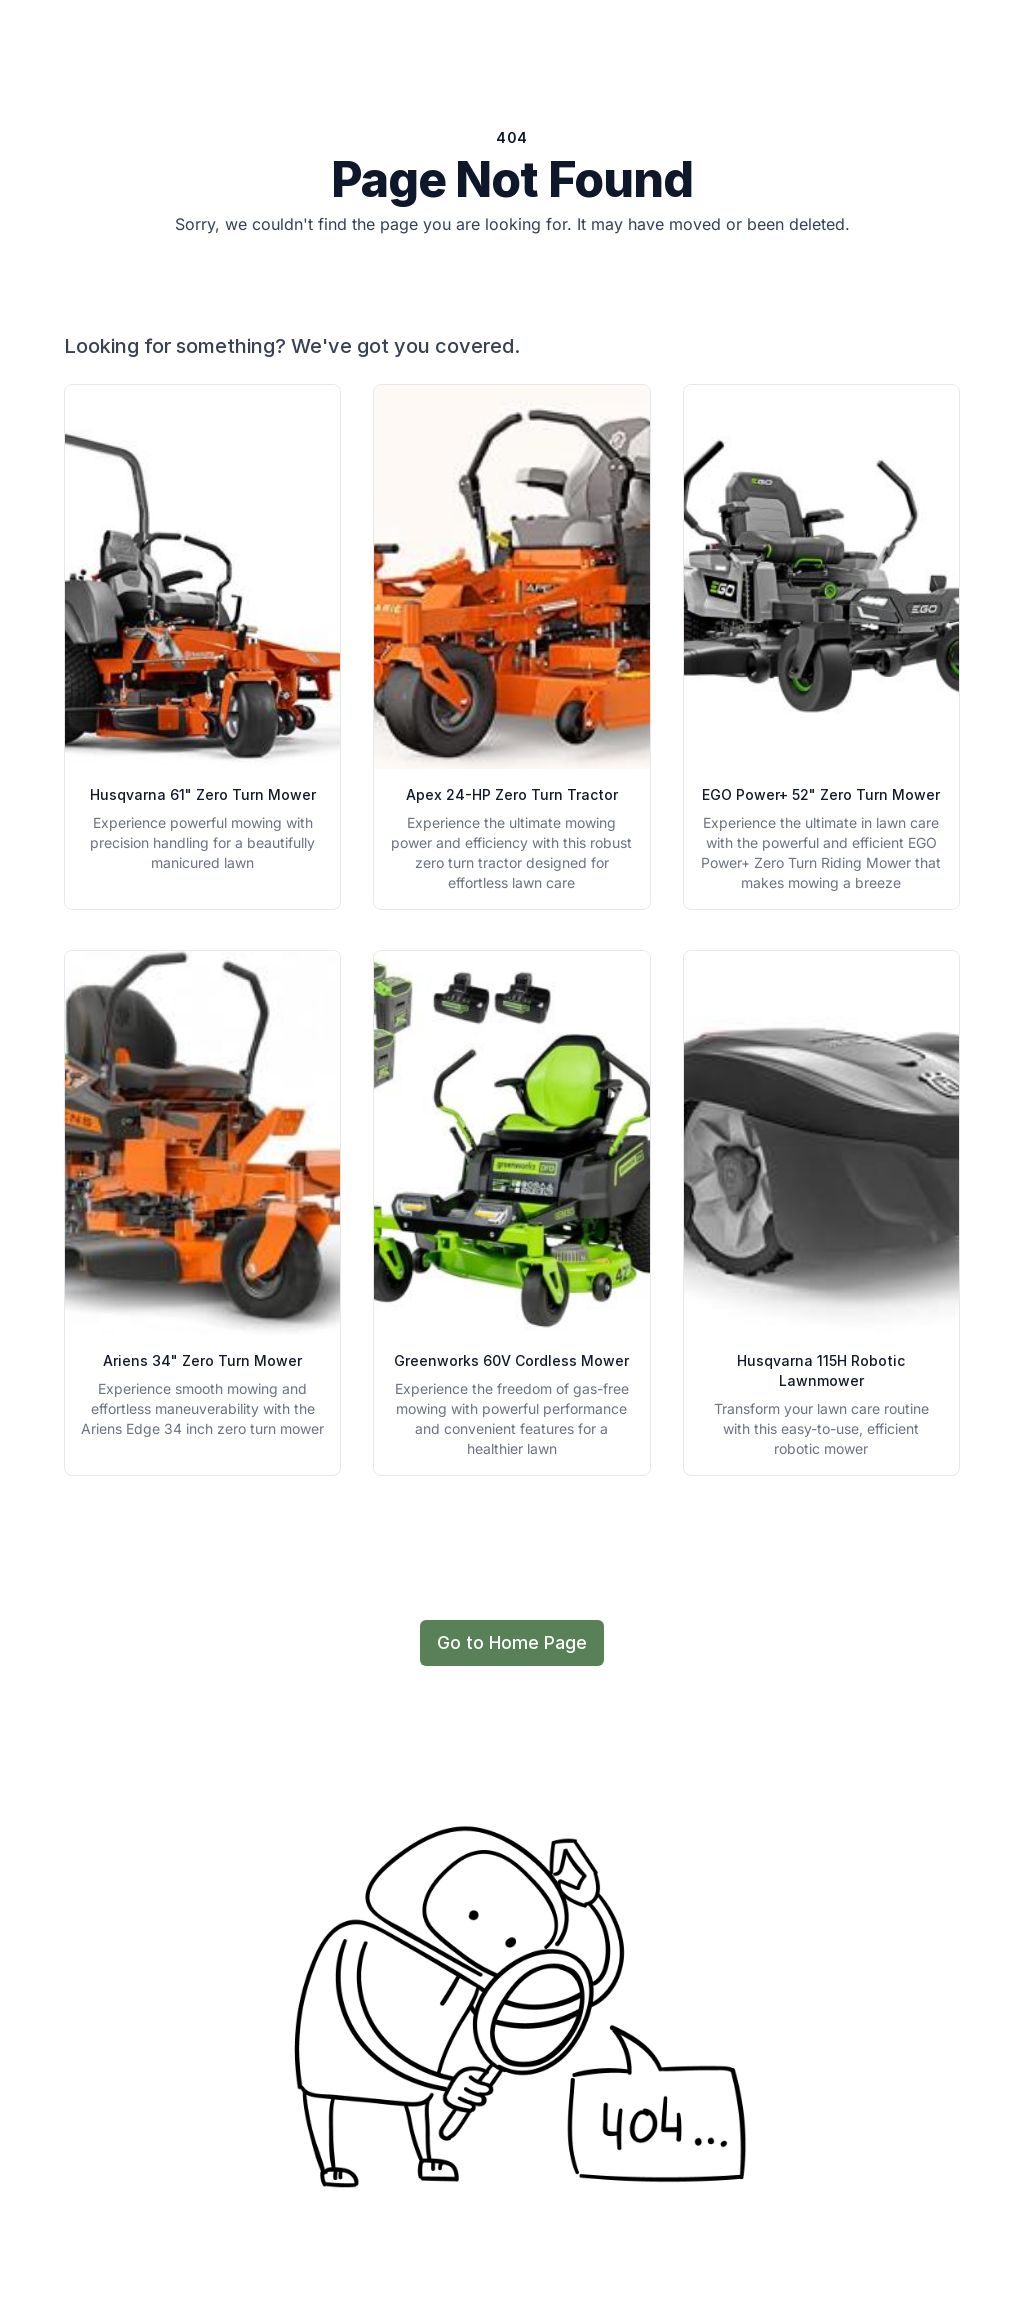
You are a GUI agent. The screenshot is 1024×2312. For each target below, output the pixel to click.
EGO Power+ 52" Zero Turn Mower (821, 794)
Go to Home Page (512, 1642)
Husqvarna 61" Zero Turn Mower (203, 794)
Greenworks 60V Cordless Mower (511, 1360)
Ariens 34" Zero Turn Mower (202, 1360)
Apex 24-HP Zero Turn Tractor (512, 794)
